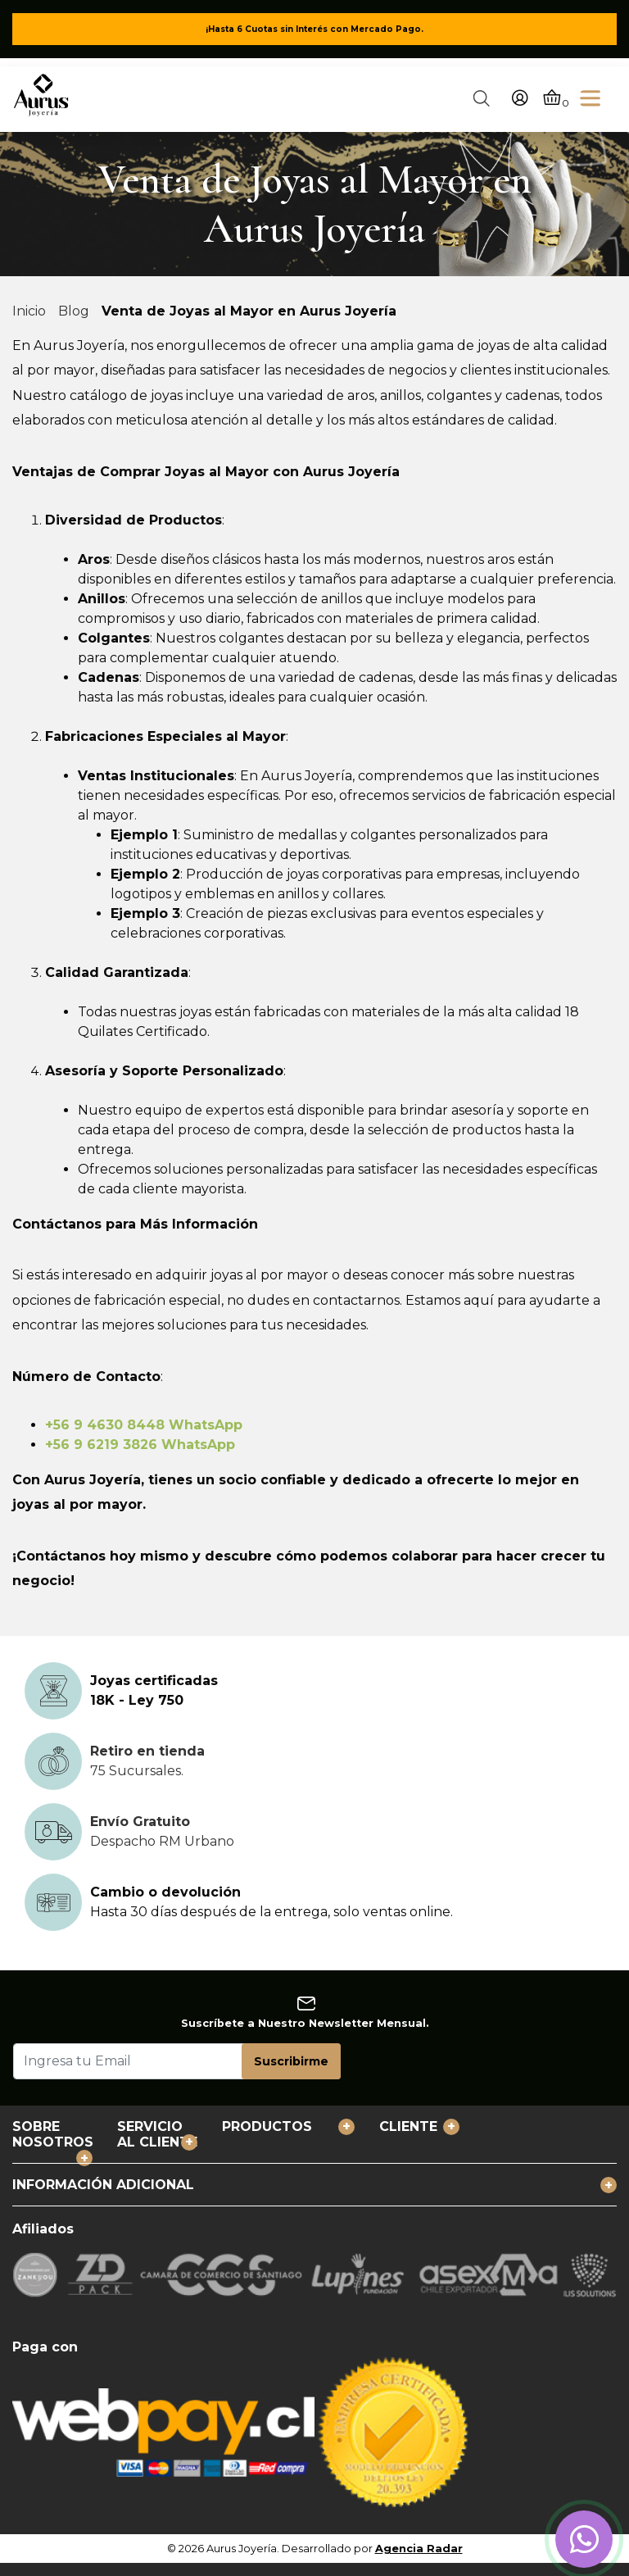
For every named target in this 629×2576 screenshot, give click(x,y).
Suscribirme (291, 2061)
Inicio (29, 311)
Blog (73, 311)
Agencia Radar (419, 2548)
